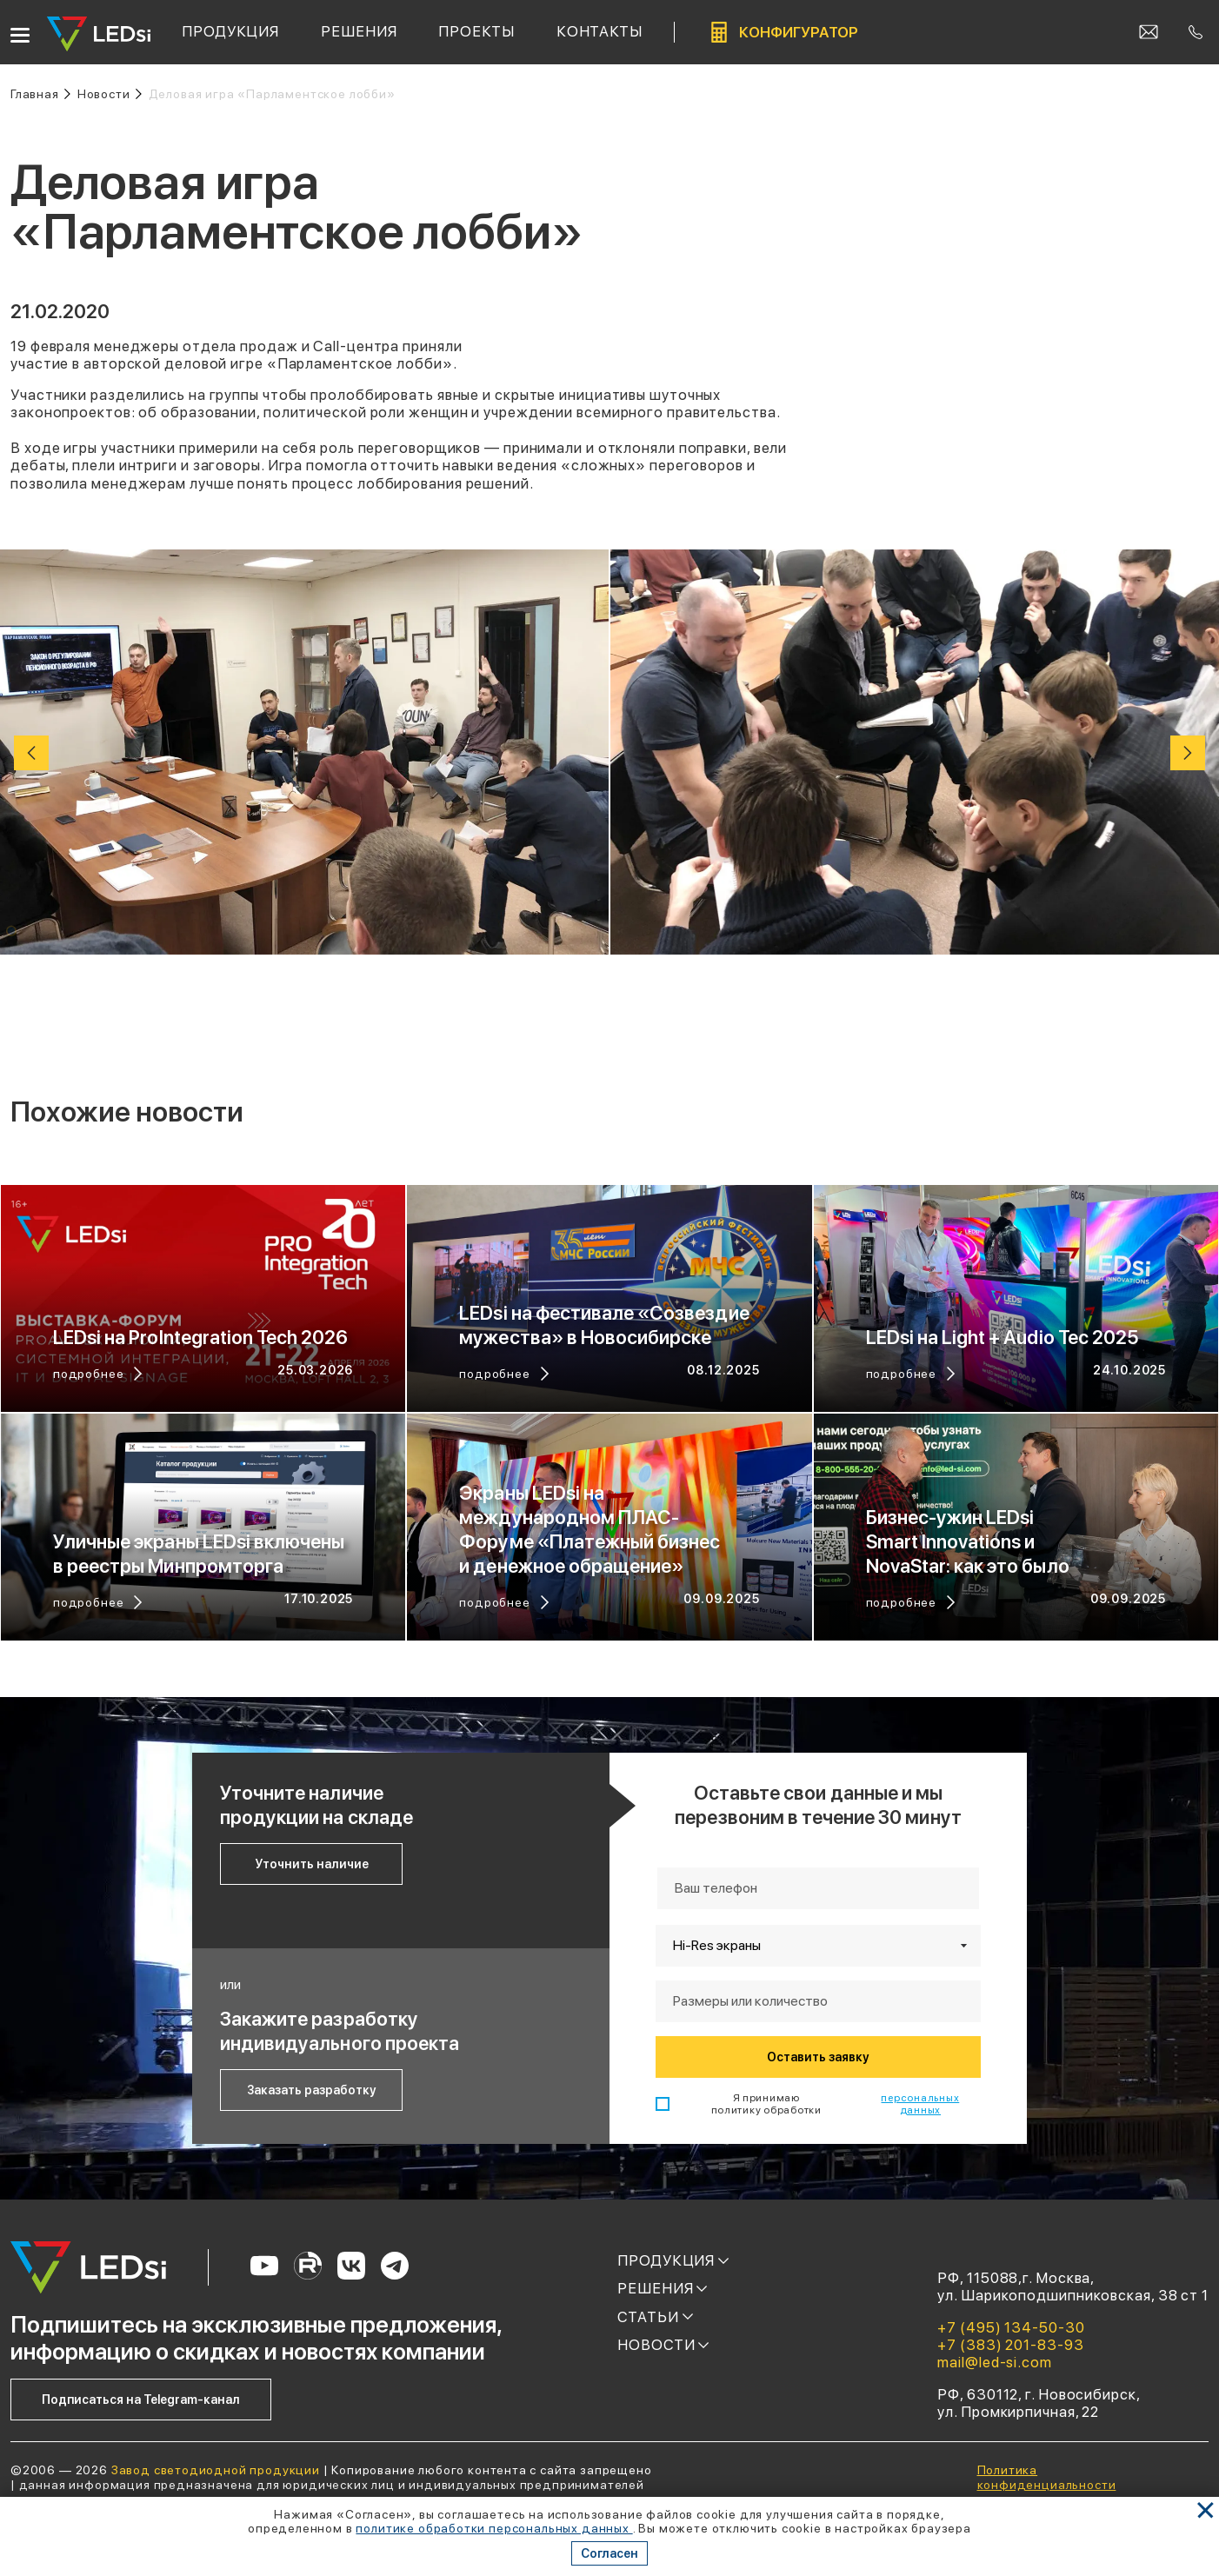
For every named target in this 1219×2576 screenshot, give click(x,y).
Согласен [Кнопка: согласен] (609, 2553)
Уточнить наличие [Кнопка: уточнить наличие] (312, 1864)
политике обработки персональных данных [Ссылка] (494, 2528)
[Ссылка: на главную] (40, 94)
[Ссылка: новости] (109, 94)
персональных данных (920, 2104)
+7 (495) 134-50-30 (1010, 2327)
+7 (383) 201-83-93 (1010, 2344)
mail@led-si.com (994, 2362)
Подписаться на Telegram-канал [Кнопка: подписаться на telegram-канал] (141, 2399)
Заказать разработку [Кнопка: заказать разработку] (311, 2090)
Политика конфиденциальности (1046, 2477)
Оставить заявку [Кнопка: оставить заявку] (818, 2057)
